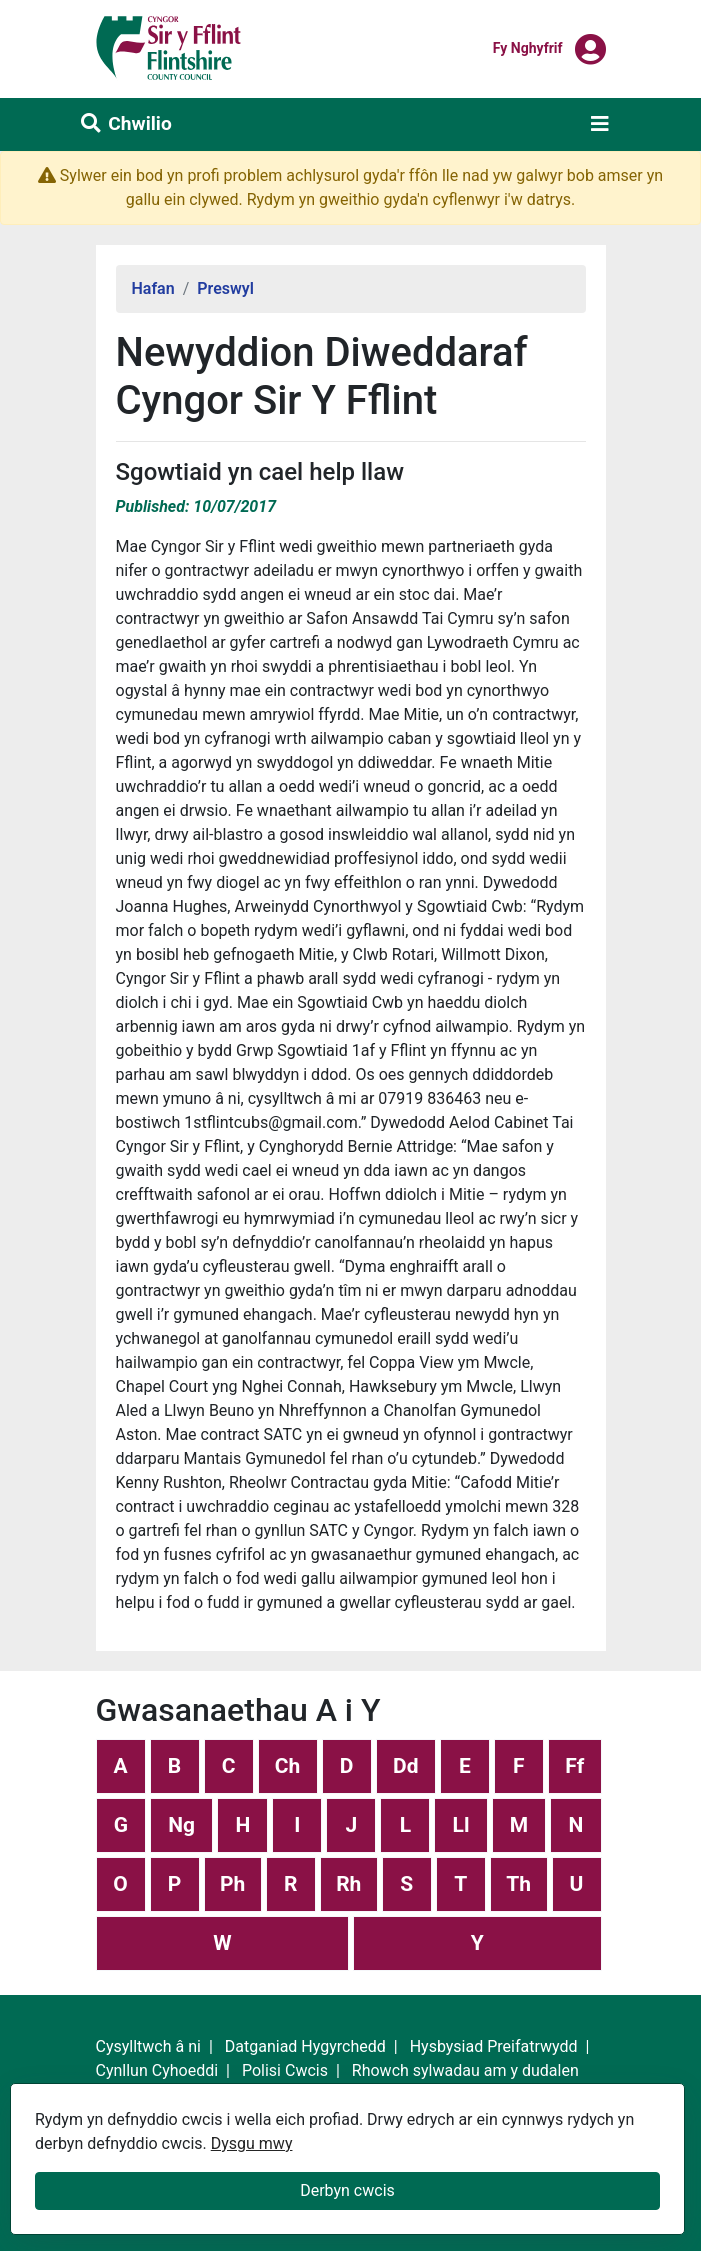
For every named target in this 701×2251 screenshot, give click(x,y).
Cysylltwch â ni (148, 2046)
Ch (288, 1766)
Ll (461, 1825)
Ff (574, 1766)
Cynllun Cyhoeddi (157, 2070)
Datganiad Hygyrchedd (305, 2046)
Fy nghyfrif (528, 47)
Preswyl (225, 288)
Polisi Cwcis (285, 2070)
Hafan (153, 288)
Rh (348, 1884)
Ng (181, 1825)
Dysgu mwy (252, 2143)
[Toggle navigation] (600, 124)
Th (518, 1884)
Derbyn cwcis (347, 2190)
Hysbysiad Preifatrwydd (494, 2046)
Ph (232, 1884)
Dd (405, 1766)
